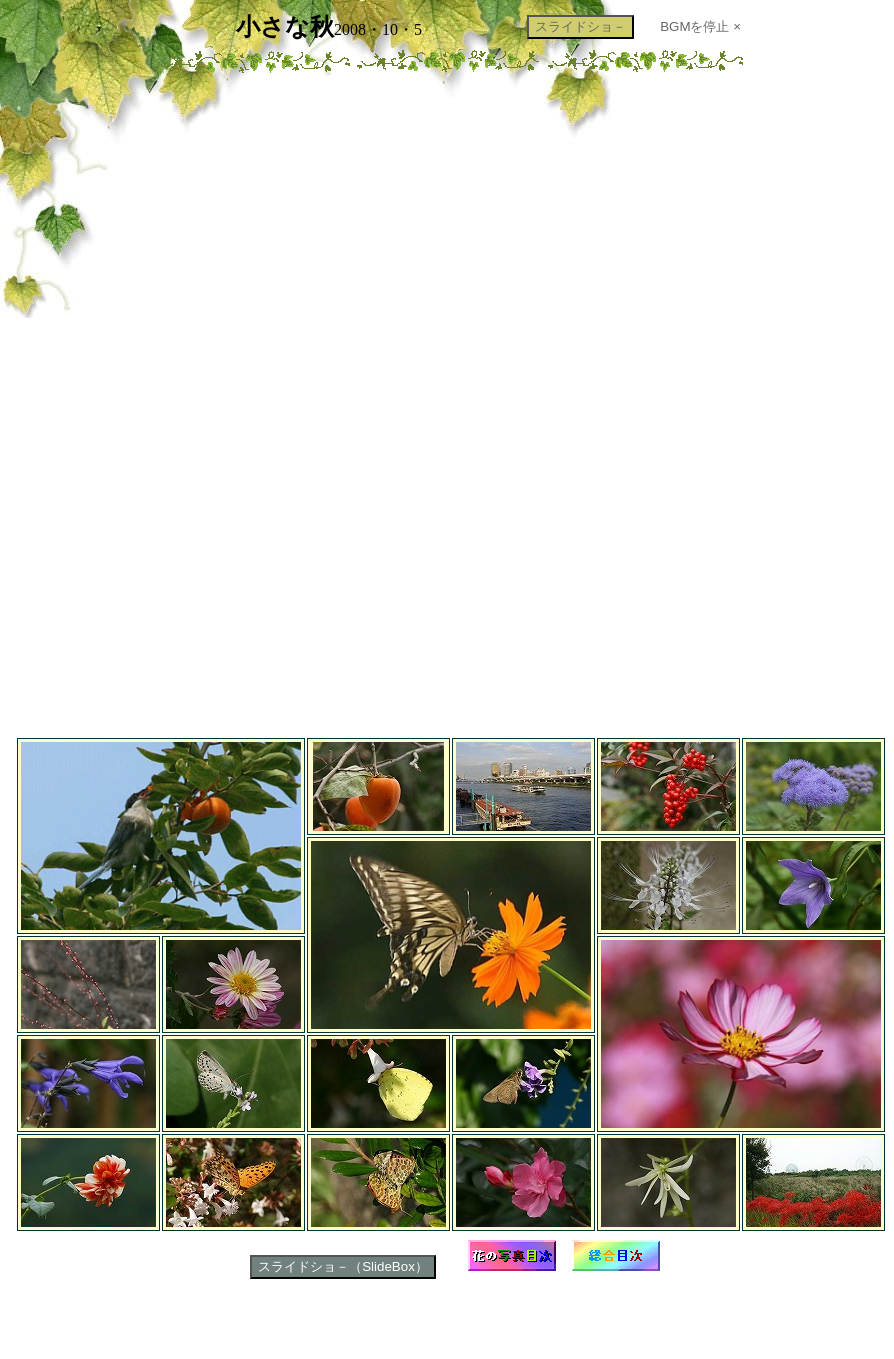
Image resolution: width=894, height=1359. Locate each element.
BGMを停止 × (700, 26)
